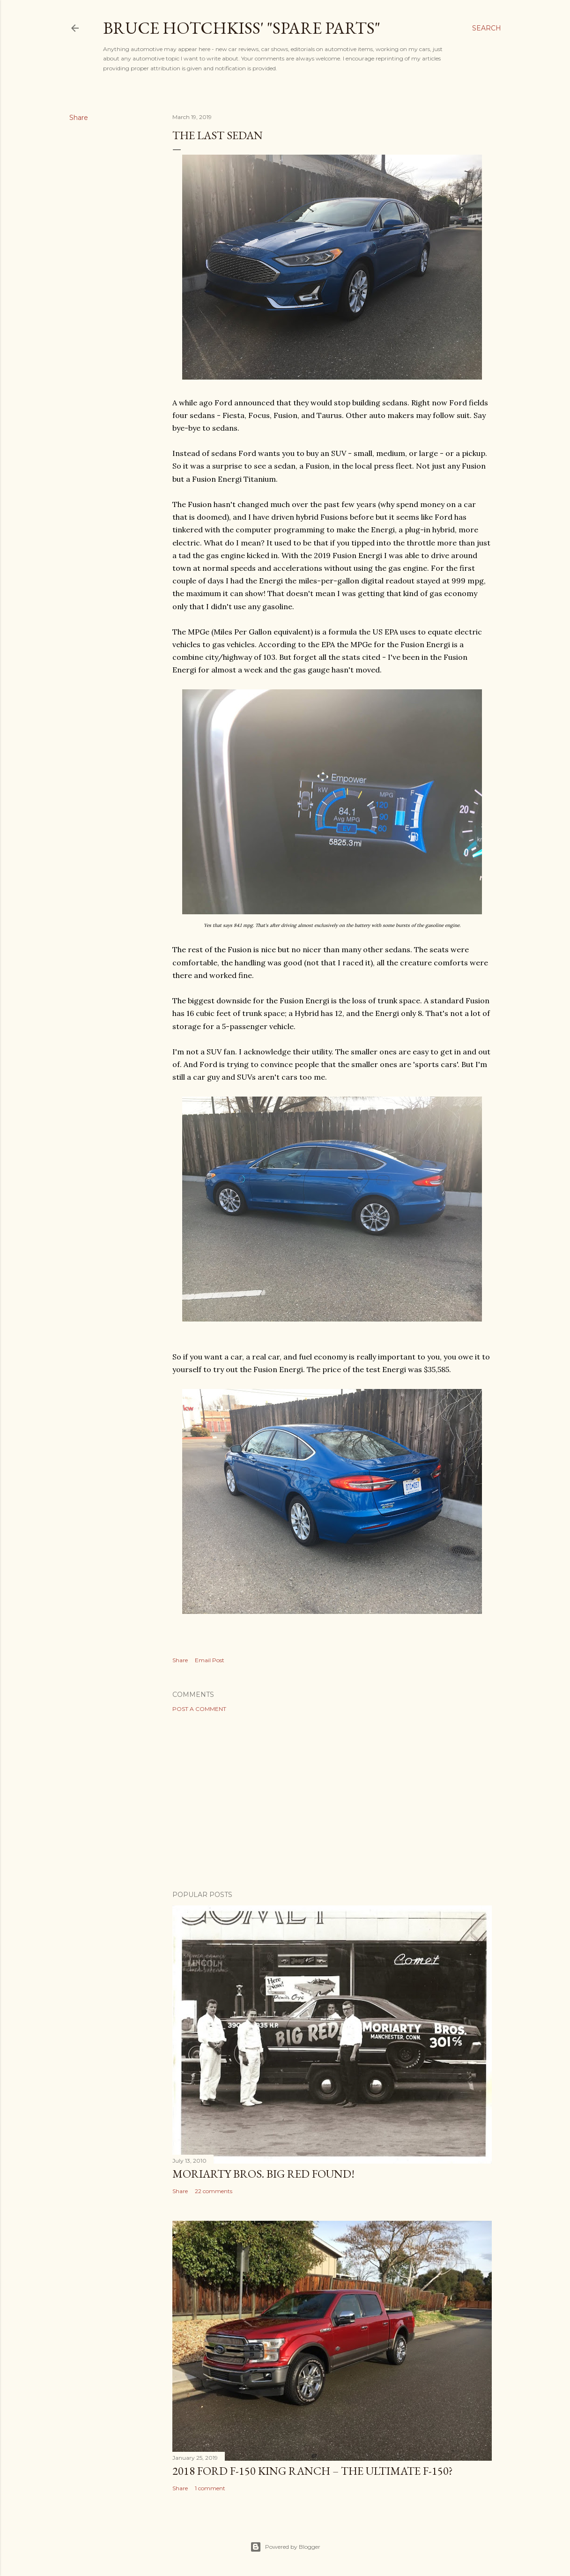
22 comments (213, 2191)
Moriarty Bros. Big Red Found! (263, 2173)
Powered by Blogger (285, 2547)
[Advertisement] (332, 1801)
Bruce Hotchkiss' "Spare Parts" (241, 28)
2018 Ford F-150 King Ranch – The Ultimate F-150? (312, 2471)
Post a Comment (199, 1708)
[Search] (486, 28)
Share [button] (78, 117)
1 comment (210, 2488)
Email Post (209, 1660)
